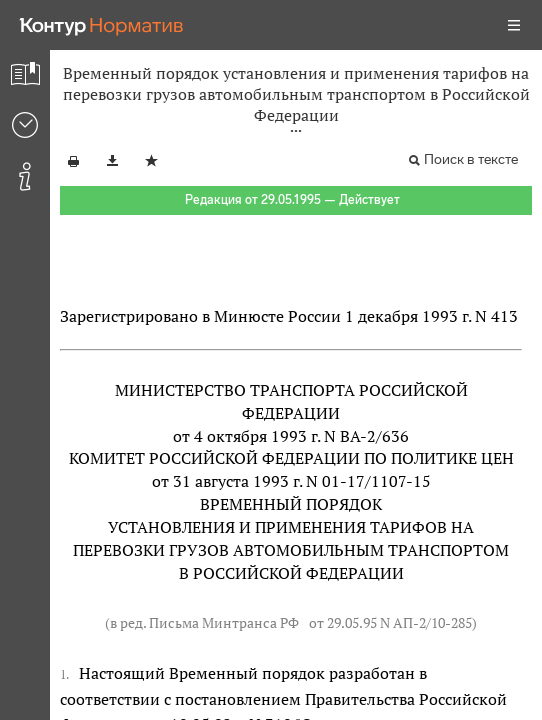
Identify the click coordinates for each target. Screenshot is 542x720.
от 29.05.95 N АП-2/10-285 (390, 622)
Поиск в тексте (471, 159)
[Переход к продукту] (102, 25)
